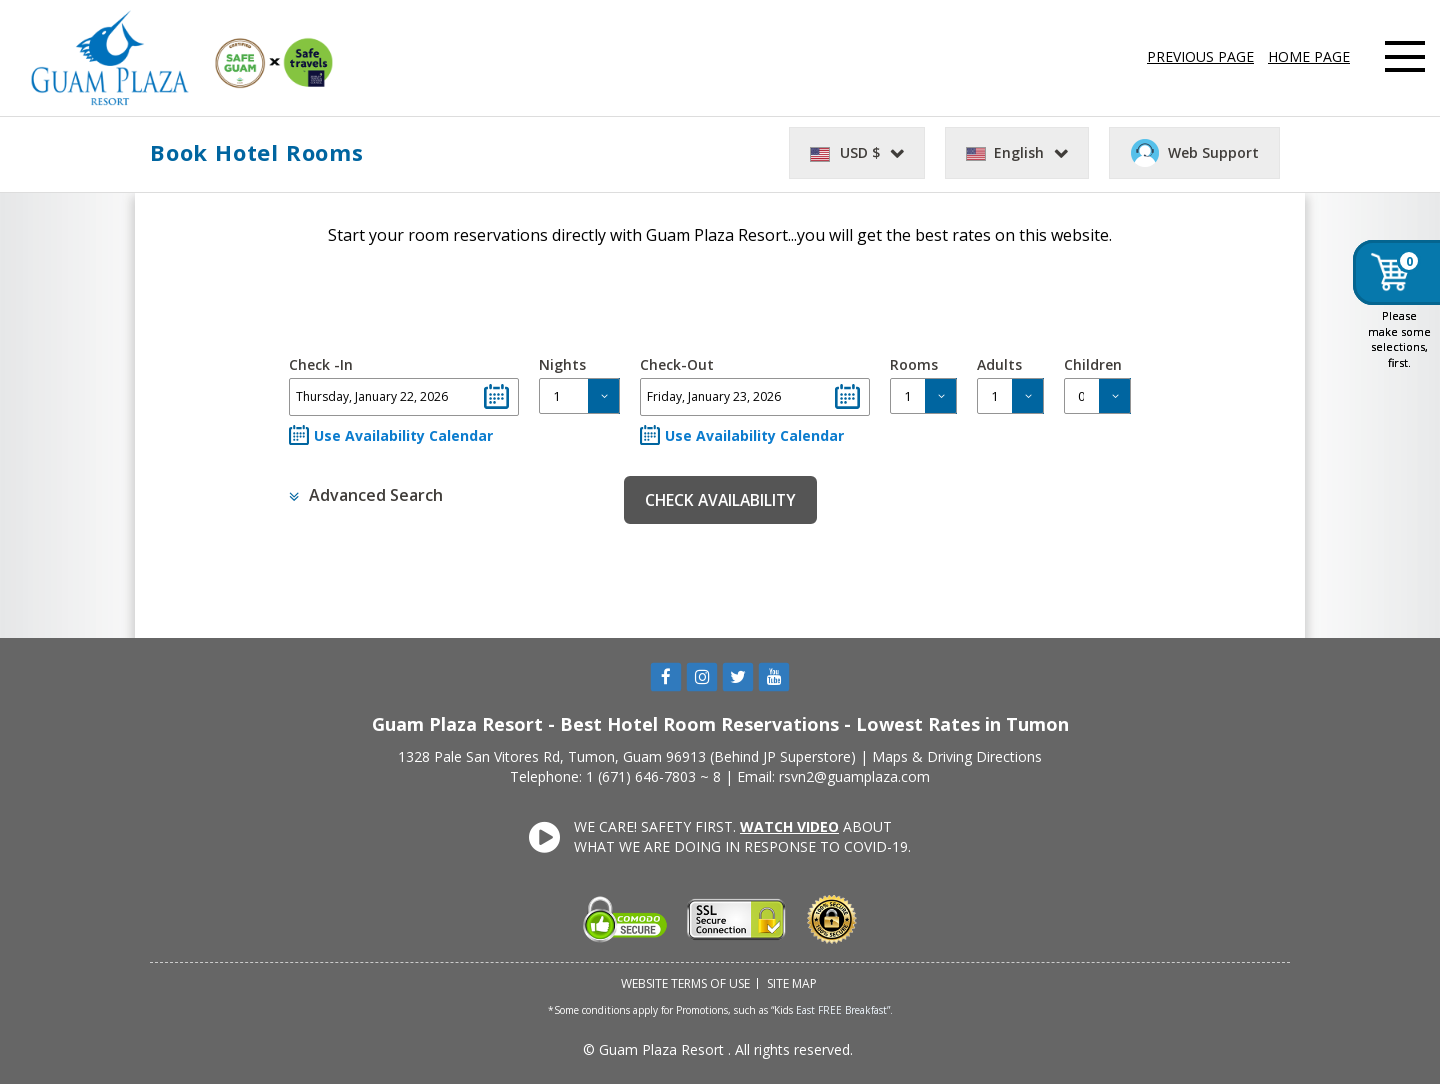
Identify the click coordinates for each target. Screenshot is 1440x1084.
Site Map (792, 983)
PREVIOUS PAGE (1200, 56)
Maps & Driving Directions (957, 756)
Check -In (321, 364)
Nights (562, 364)
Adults (999, 364)
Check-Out (677, 364)
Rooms (914, 364)
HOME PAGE (1309, 56)
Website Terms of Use (685, 983)
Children (1093, 364)
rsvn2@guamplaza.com (854, 776)
